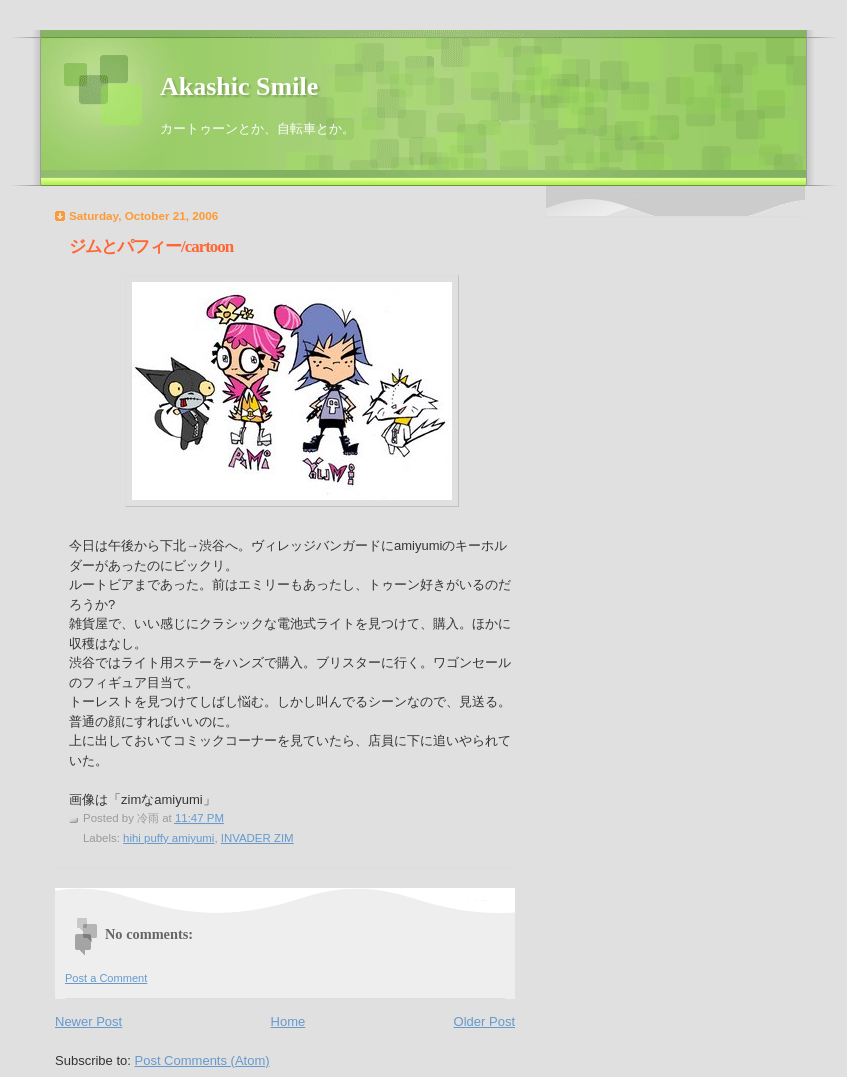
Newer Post (88, 1021)
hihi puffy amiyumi (168, 838)
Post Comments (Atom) (202, 1060)
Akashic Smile (239, 86)
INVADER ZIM (257, 838)
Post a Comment (106, 978)
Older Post (484, 1021)
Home (288, 1021)
